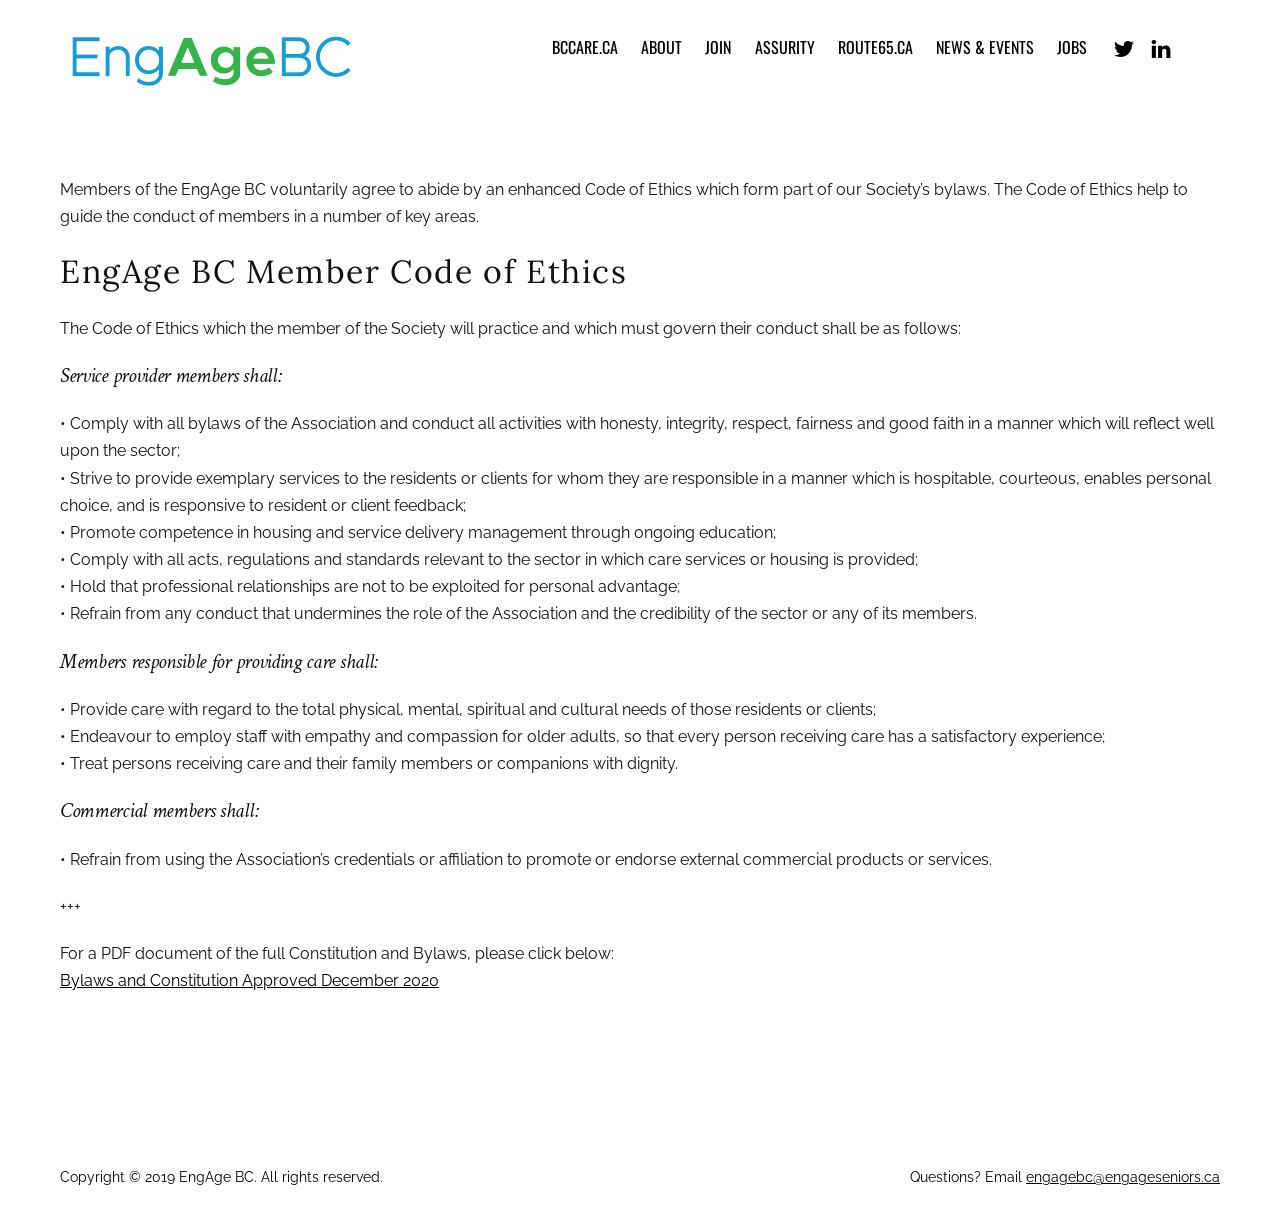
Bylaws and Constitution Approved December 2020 (249, 980)
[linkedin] (1161, 46)
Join (718, 47)
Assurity (785, 47)
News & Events (985, 47)
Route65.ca (875, 47)
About (661, 47)
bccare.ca (585, 47)
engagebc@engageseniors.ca (1123, 1177)
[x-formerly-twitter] (1124, 46)
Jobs (1072, 47)
